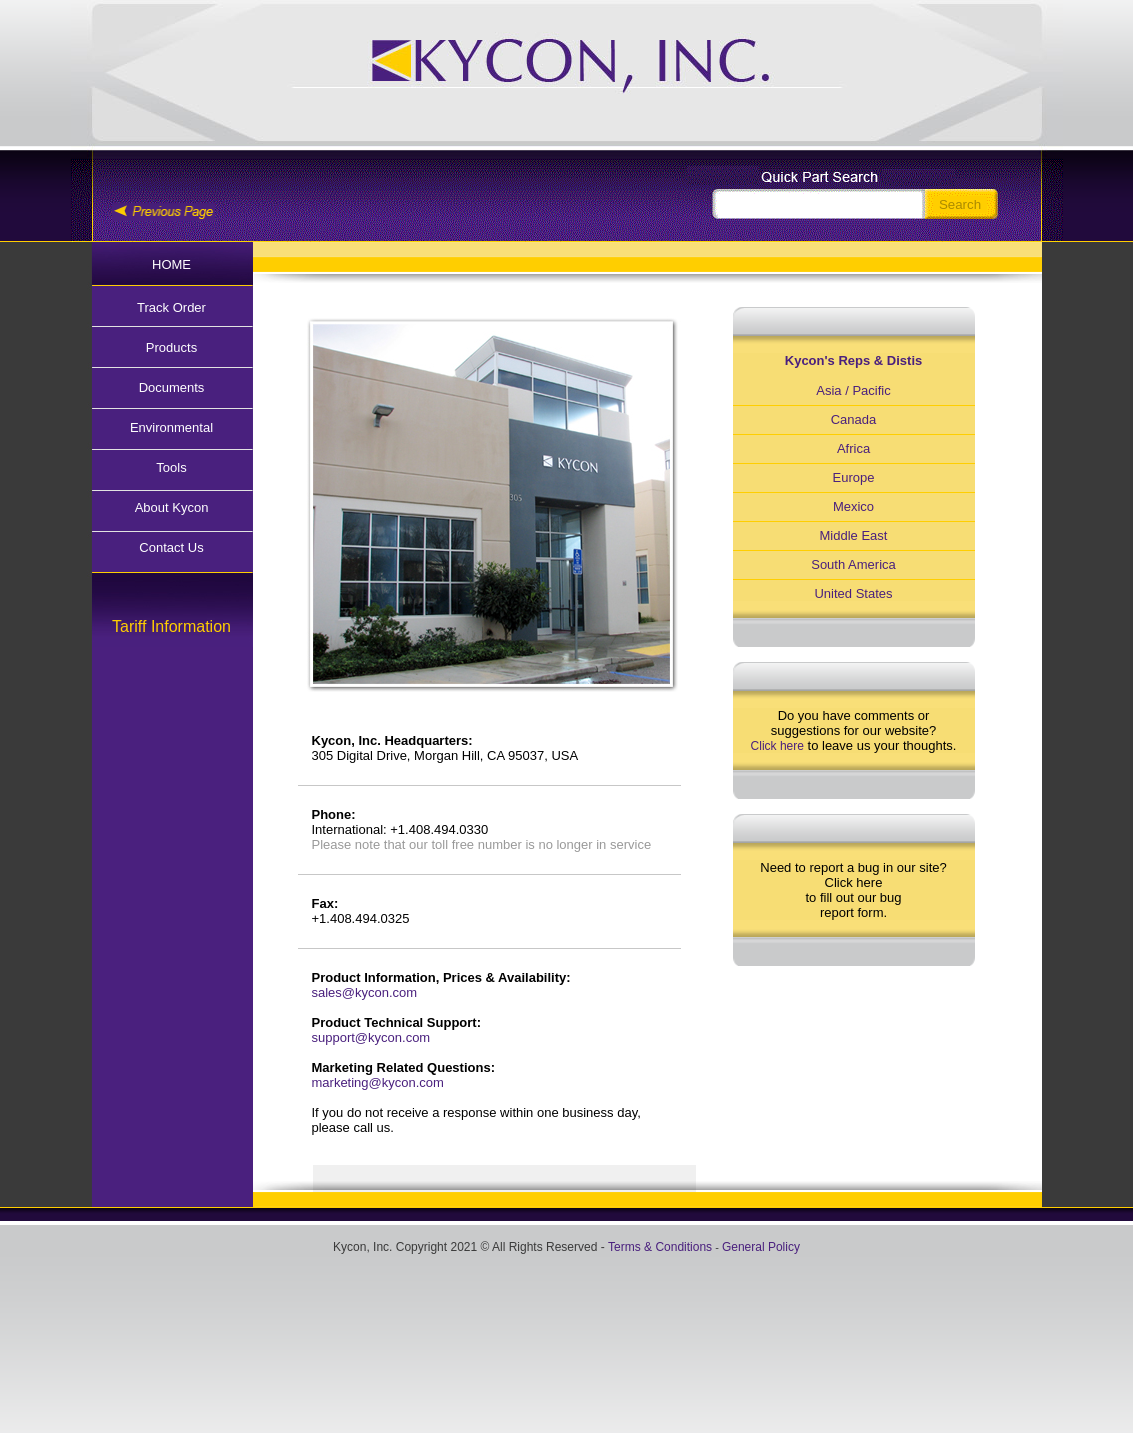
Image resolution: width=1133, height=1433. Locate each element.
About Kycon (172, 507)
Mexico (853, 506)
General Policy (761, 1247)
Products (171, 347)
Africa (853, 448)
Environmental (171, 427)
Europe (854, 477)
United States (853, 593)
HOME (171, 264)
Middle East (854, 535)
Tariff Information (171, 626)
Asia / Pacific (853, 390)
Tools (171, 467)
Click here (777, 746)
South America (853, 564)
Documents (172, 387)
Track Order (171, 307)
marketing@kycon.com (378, 1082)
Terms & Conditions (660, 1247)
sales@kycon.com (365, 992)
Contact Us (171, 547)
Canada (854, 419)
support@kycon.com (371, 1037)
